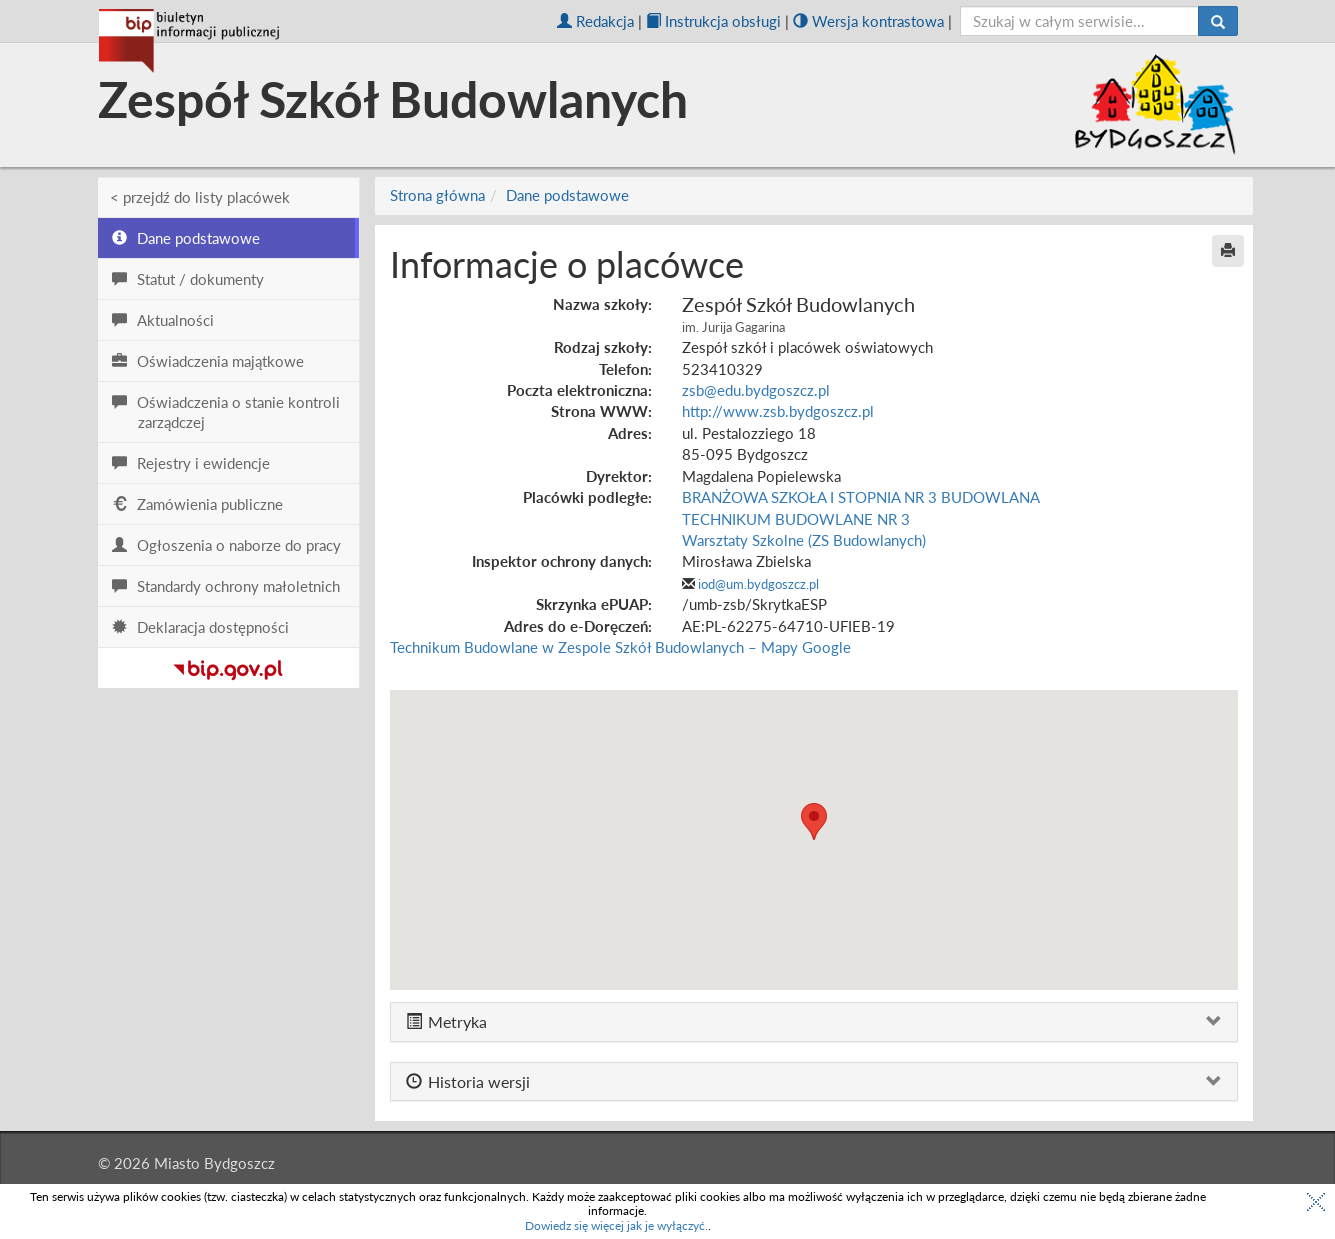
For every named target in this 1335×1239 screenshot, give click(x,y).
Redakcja (595, 21)
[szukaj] (1079, 21)
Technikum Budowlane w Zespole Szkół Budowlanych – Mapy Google (620, 647)
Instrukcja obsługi (713, 21)
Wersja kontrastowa (868, 21)
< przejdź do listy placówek (200, 197)
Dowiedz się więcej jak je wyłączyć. (616, 1225)
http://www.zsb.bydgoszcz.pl (778, 411)
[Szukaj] (1218, 21)
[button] (814, 821)
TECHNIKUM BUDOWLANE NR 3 (796, 519)
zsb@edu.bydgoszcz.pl (756, 390)
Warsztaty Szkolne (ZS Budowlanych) (804, 540)
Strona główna (437, 195)
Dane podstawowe (567, 195)
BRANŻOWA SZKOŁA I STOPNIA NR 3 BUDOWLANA (861, 497)
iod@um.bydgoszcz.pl (758, 584)
